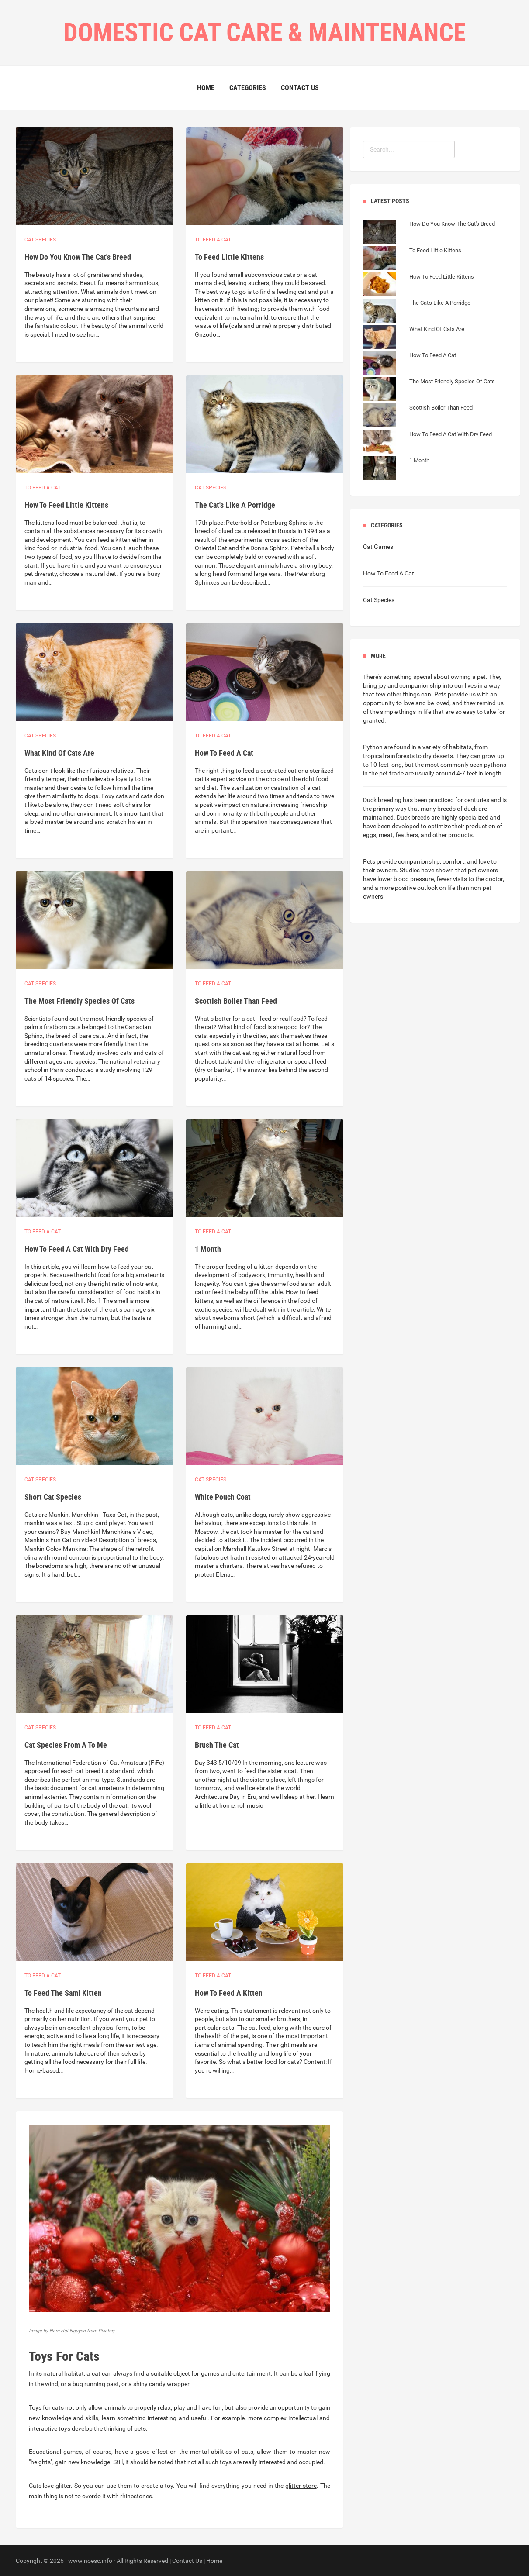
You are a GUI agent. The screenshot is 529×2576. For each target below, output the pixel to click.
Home (205, 87)
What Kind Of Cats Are (59, 753)
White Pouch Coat (223, 1497)
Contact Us (300, 87)
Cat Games (378, 546)
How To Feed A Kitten (229, 1992)
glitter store (301, 2485)
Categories (247, 87)
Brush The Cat (217, 1744)
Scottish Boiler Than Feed (236, 1001)
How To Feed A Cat (224, 753)
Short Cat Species (52, 1497)
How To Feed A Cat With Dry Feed (76, 1249)
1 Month (208, 1249)
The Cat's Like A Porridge (235, 505)
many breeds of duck (449, 808)
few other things (398, 694)
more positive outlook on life (417, 887)
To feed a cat (213, 240)
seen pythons (488, 764)
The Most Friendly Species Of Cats (79, 1001)
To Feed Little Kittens (229, 257)
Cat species (40, 240)
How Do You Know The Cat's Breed (77, 257)
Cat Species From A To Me (65, 1744)
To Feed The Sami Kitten (63, 1992)
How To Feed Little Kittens (66, 505)
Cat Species (378, 599)
